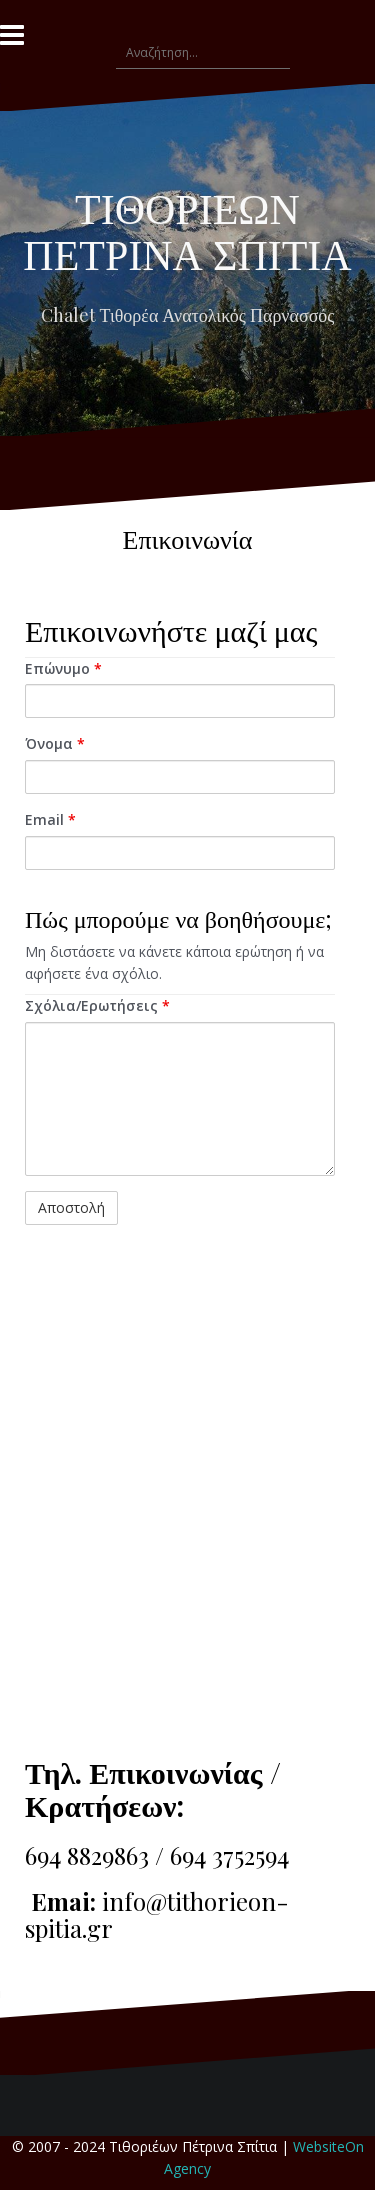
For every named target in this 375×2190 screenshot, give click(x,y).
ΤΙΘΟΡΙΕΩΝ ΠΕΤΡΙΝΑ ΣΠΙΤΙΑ (187, 230)
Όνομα (55, 743)
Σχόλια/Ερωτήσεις (97, 1005)
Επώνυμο (63, 668)
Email (50, 819)
